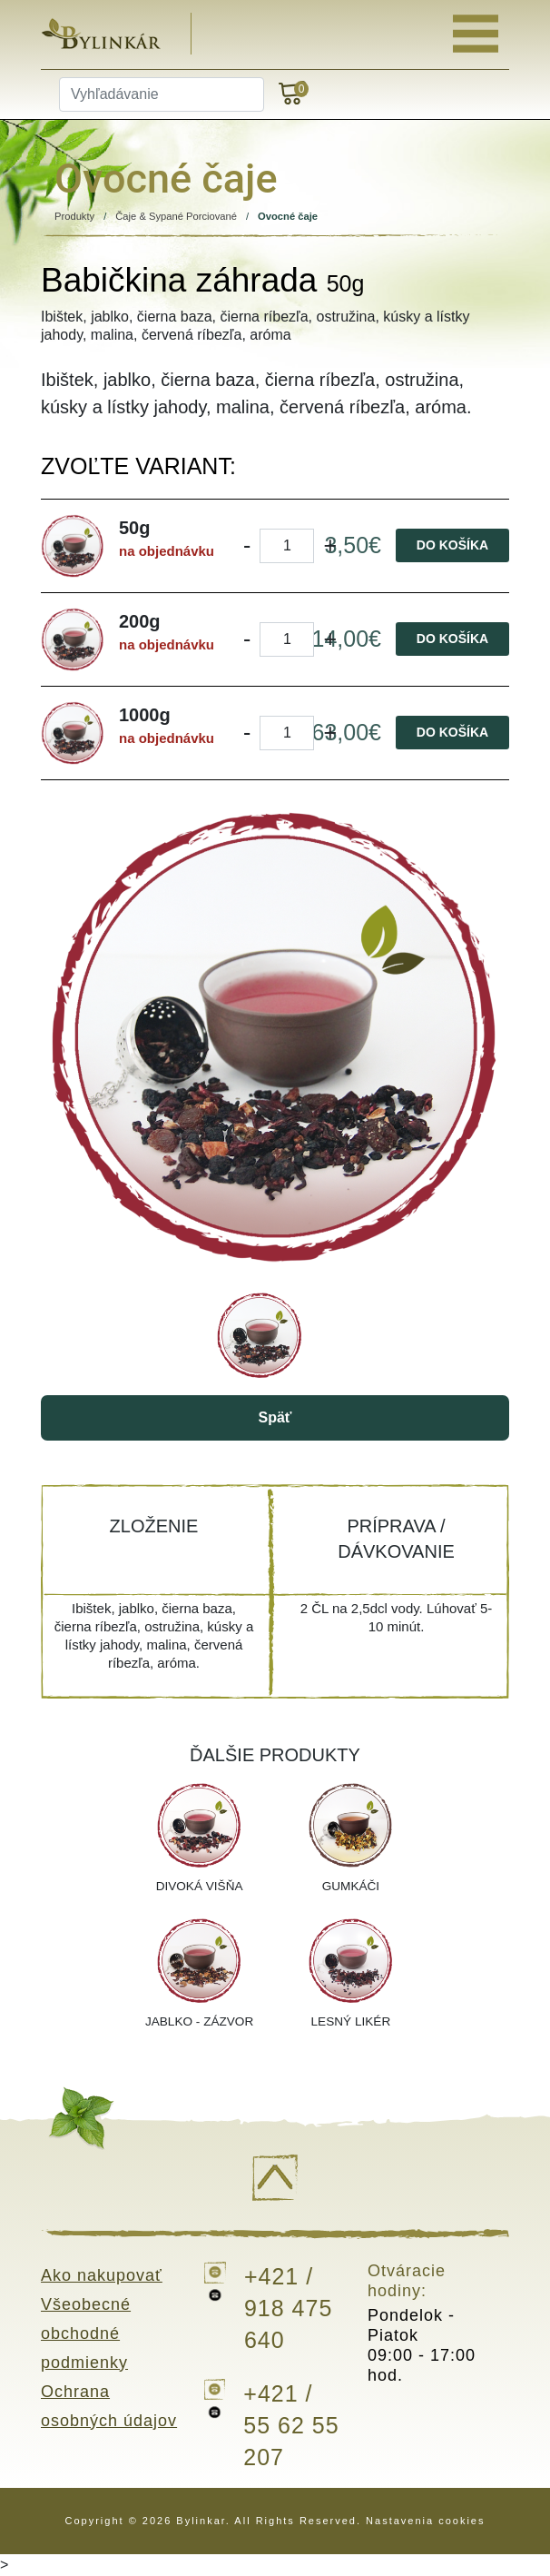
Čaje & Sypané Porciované (176, 216)
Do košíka (452, 545)
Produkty (74, 216)
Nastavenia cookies (425, 2520)
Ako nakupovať (101, 2275)
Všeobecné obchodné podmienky (86, 2333)
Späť (274, 1417)
